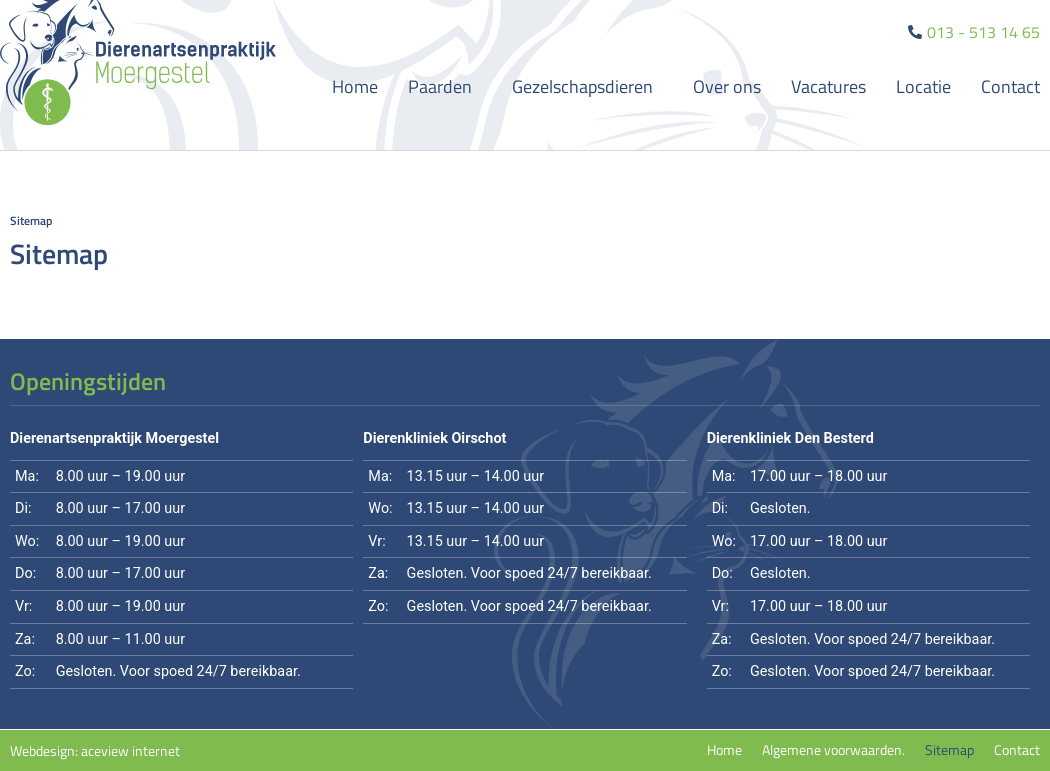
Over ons (727, 86)
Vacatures (828, 86)
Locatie (923, 86)
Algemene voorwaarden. (833, 750)
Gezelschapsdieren (587, 86)
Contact (1010, 86)
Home (355, 86)
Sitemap (949, 750)
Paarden (445, 86)
